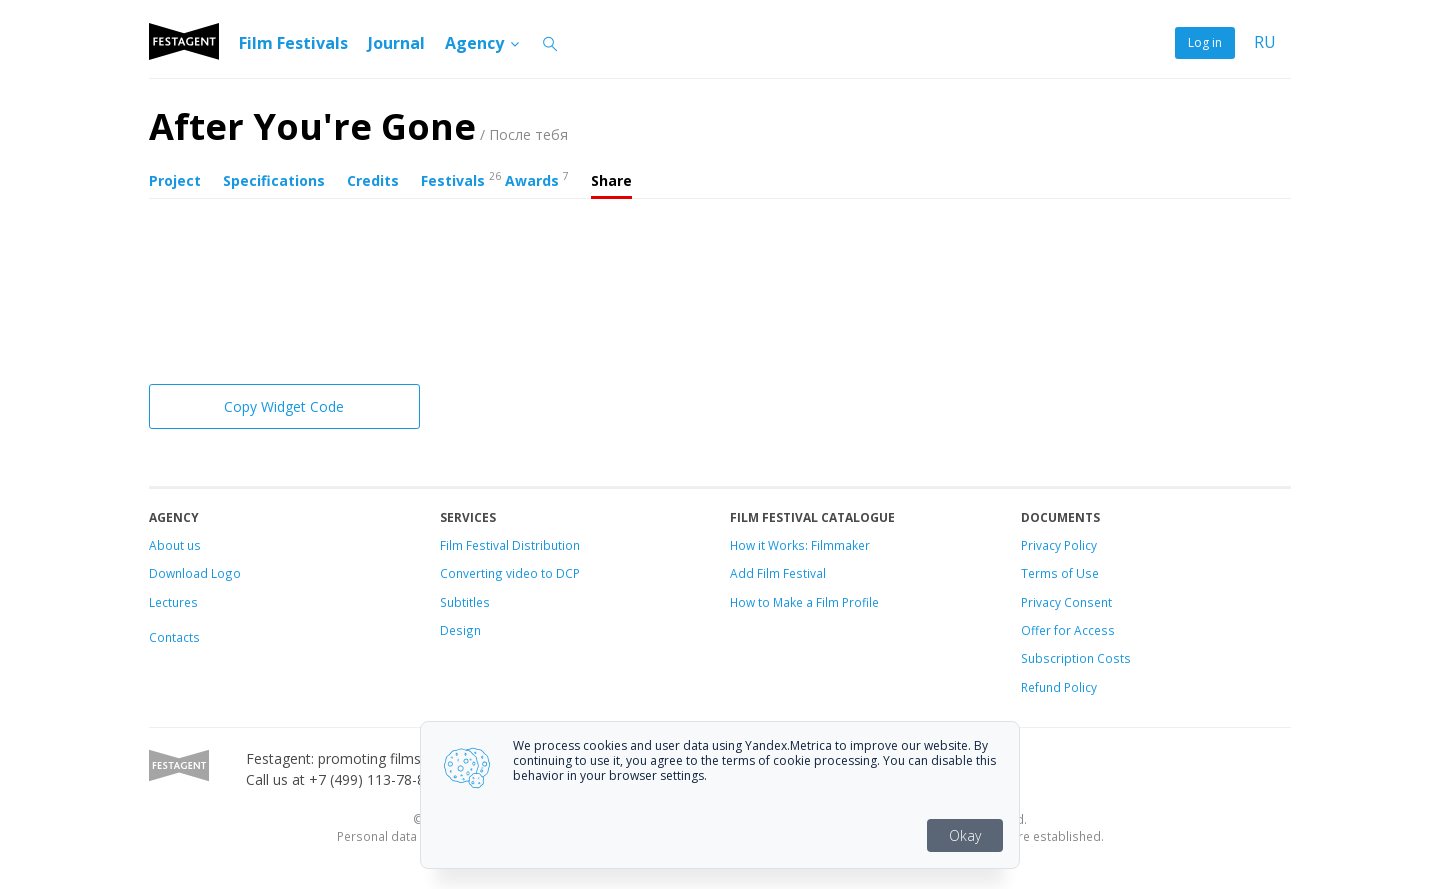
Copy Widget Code (284, 406)
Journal (396, 43)
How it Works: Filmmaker (800, 545)
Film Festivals (293, 43)
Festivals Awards (495, 179)
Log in (1205, 42)
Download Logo (195, 573)
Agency (483, 43)
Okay (965, 835)
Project (175, 180)
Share (611, 180)
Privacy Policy (1059, 545)
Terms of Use (1060, 573)
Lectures (173, 602)
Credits (373, 180)
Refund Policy (1059, 687)
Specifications (274, 180)
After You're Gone (358, 126)
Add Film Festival (778, 573)
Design (460, 630)
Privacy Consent (1066, 602)
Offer (1036, 630)
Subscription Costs (1076, 658)
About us (175, 545)
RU (1265, 42)
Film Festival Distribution (510, 545)
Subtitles (465, 602)
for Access (1083, 630)
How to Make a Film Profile (804, 602)
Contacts (174, 637)
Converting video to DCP (510, 573)
